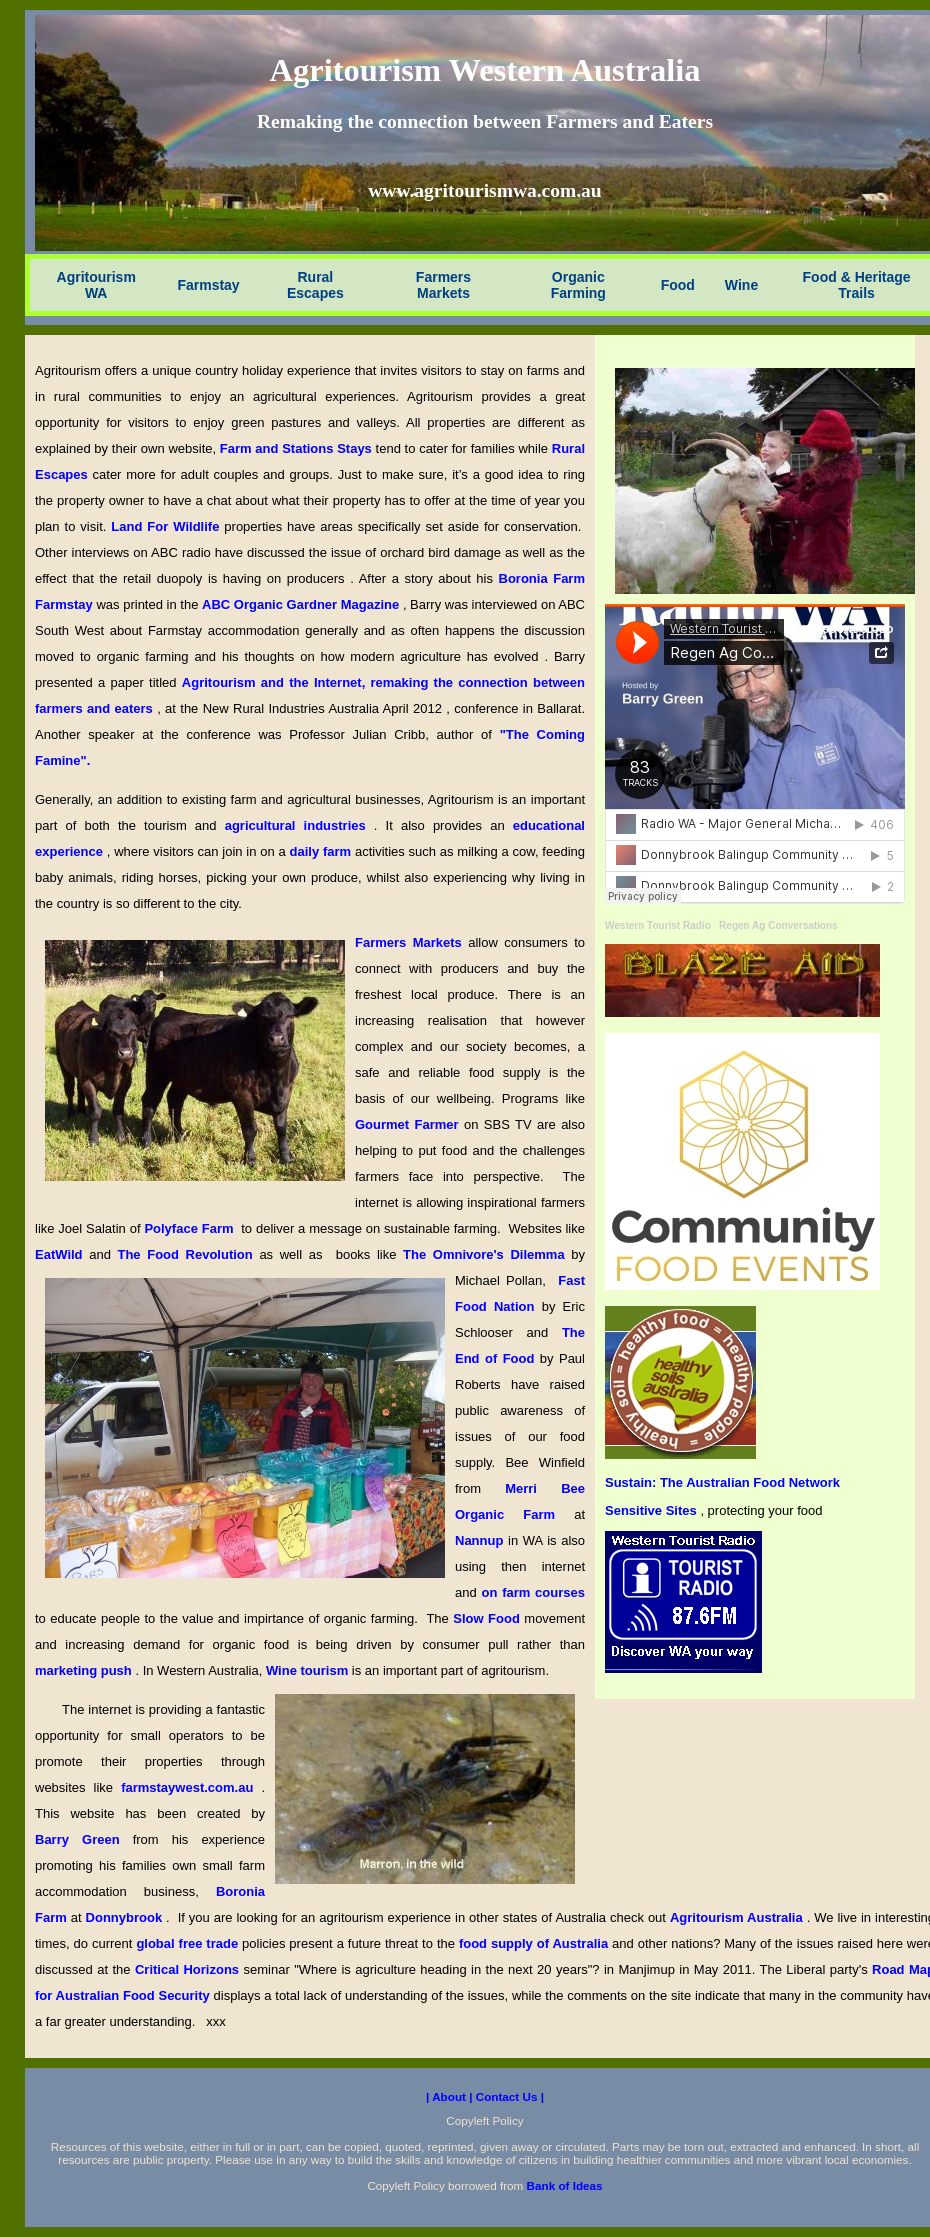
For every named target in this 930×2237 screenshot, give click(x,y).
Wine (741, 285)
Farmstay (208, 285)
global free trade (189, 1943)
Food (678, 285)
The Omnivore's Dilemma (487, 1254)
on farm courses (533, 1592)
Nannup (481, 1540)
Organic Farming (578, 285)
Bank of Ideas (565, 2185)
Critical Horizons (189, 1969)
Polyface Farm (190, 1228)
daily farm (322, 851)
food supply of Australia (535, 1943)
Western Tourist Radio (658, 925)
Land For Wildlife (167, 526)
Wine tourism (309, 1670)
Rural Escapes (315, 285)
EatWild (62, 1254)
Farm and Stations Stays (298, 448)
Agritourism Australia (738, 1917)
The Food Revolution (188, 1254)
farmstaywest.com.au (191, 1787)
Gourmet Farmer (409, 1124)
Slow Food (488, 1618)
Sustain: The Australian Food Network (722, 1482)
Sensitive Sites (652, 1510)
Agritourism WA (96, 285)
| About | (451, 2096)
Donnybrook (126, 1917)
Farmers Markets (443, 285)
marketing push (85, 1670)
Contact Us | (510, 2096)
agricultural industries (295, 825)
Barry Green (84, 1839)
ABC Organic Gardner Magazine (302, 604)
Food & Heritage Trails (857, 285)
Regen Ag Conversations (778, 925)
